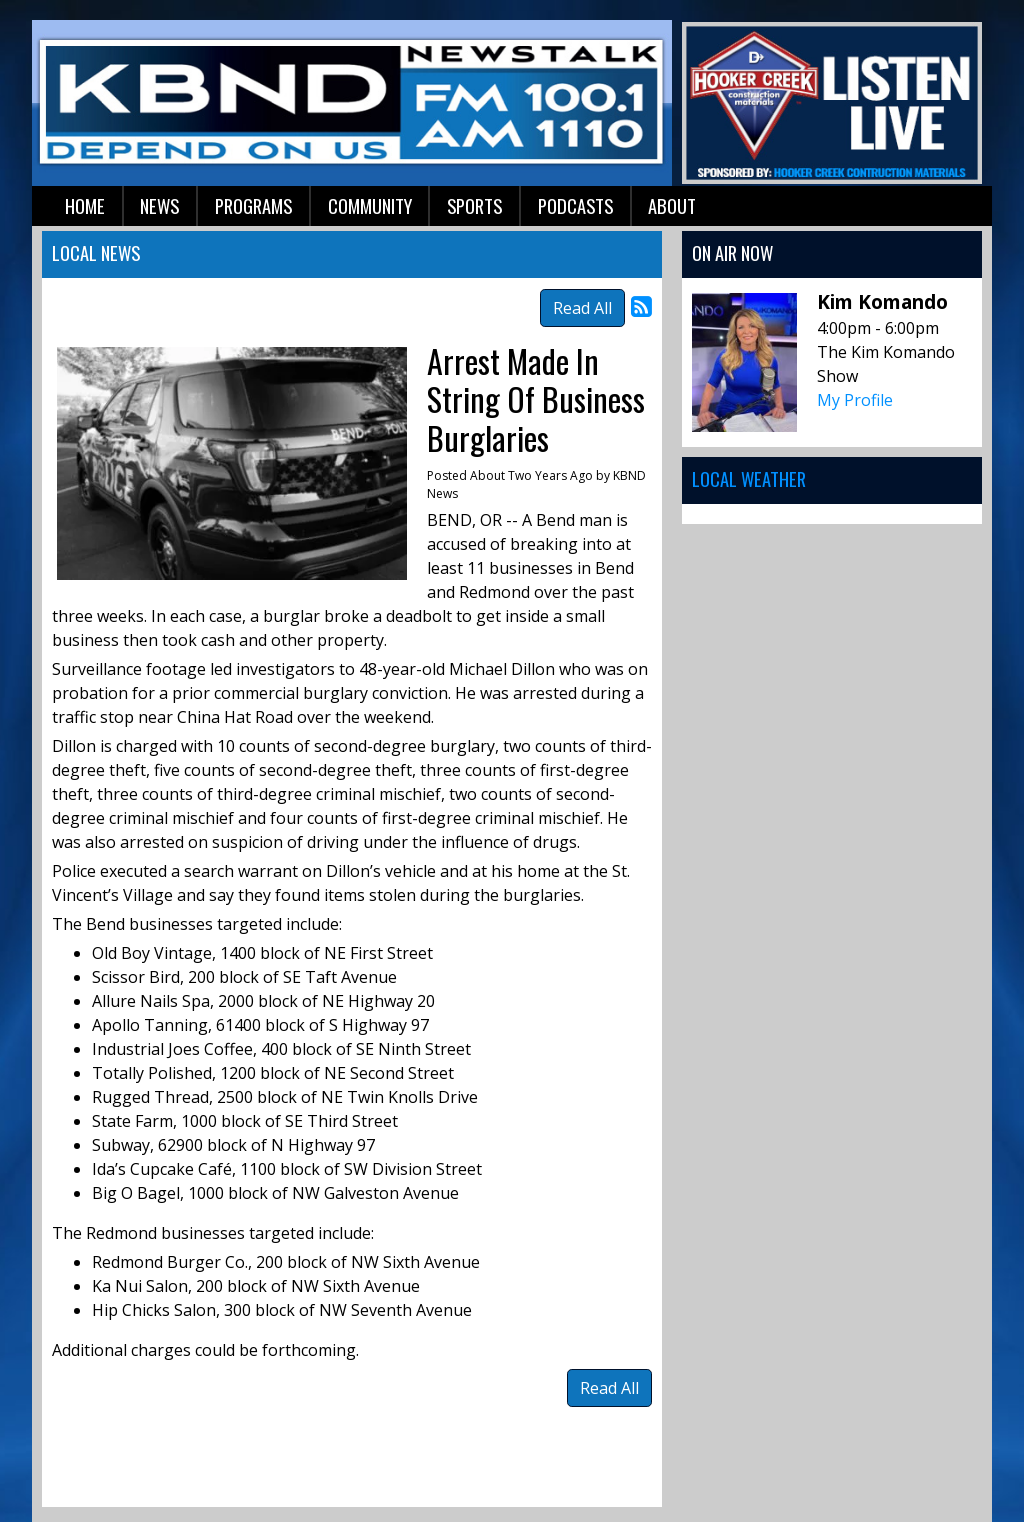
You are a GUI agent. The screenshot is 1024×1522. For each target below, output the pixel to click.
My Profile (855, 400)
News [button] (159, 205)
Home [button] (85, 205)
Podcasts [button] (575, 205)
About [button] (672, 205)
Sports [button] (474, 205)
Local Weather (749, 478)
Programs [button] (253, 205)
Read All (582, 308)
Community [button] (370, 205)
